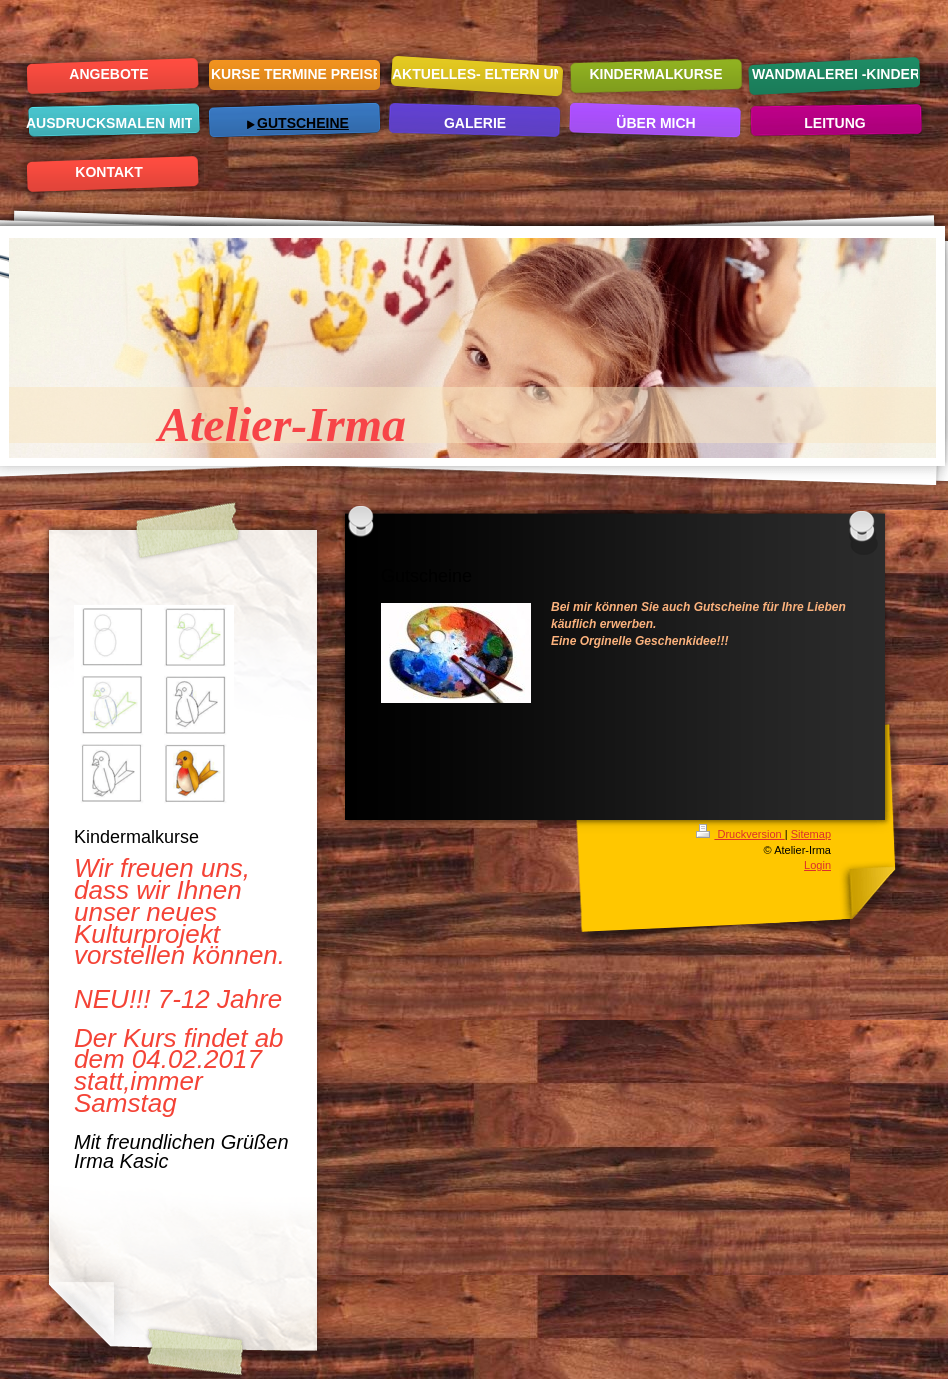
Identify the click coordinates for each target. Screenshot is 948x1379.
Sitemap (811, 834)
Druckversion (740, 834)
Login (817, 865)
